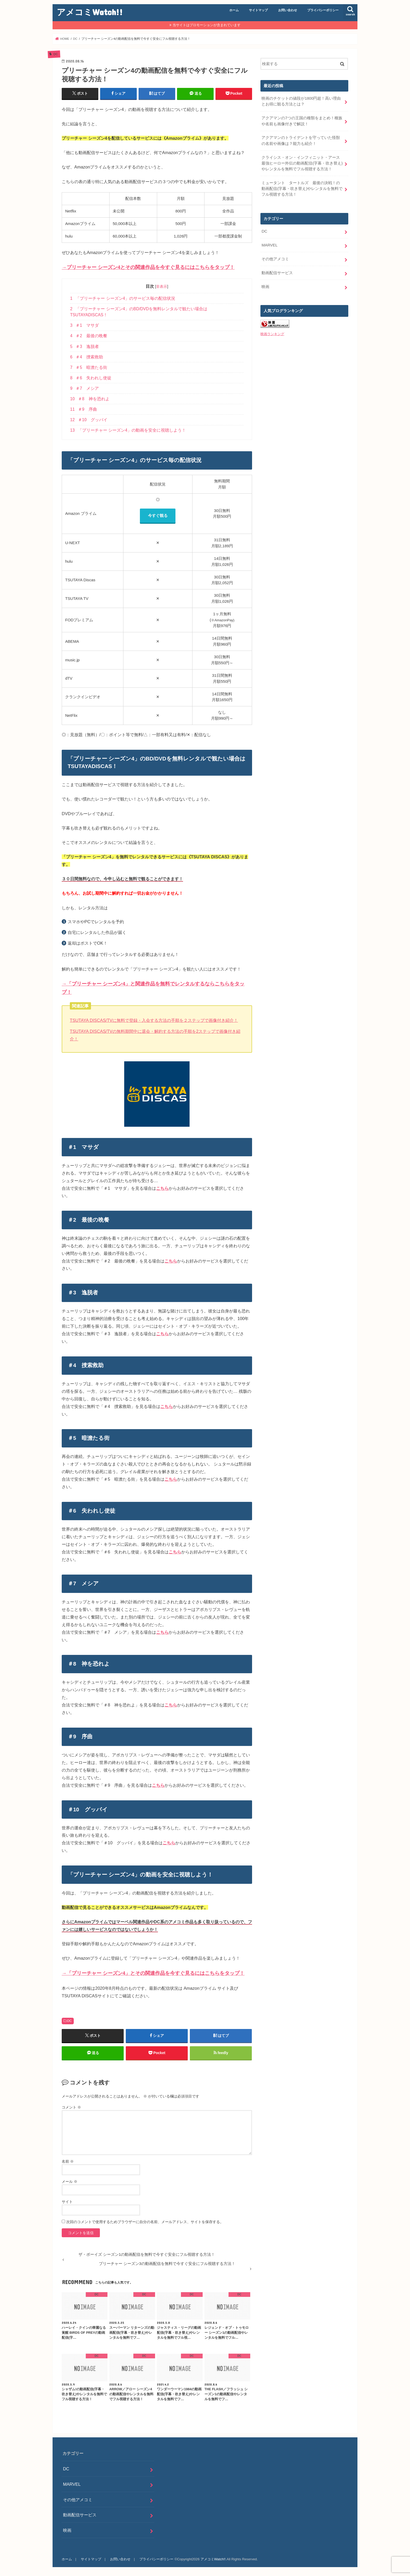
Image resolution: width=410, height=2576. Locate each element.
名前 (68, 2161)
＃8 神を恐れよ (89, 399)
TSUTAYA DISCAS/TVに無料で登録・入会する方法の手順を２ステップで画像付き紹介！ (154, 1020)
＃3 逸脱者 (84, 346)
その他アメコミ (275, 259)
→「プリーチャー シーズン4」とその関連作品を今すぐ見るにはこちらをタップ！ (153, 1973)
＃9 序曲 (83, 409)
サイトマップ (258, 10)
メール (69, 2181)
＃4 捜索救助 (86, 357)
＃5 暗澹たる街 (88, 367)
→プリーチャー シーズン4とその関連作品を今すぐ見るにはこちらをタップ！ (148, 267)
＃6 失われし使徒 (90, 378)
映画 (265, 287)
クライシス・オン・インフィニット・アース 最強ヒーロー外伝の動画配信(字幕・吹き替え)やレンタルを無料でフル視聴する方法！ (302, 163)
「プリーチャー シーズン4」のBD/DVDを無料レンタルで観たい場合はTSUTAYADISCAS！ (138, 312)
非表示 (161, 286)
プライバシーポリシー (323, 10)
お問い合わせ (287, 10)
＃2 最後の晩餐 (88, 336)
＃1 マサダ (84, 325)
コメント (71, 2107)
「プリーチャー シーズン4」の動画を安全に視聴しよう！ (128, 430)
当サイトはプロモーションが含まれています (207, 25)
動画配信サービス (277, 273)
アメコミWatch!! (90, 12)
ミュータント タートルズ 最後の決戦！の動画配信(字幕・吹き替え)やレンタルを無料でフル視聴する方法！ (302, 188)
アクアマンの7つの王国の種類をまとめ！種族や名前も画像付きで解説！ (301, 121)
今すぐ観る (158, 515)
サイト (67, 2202)
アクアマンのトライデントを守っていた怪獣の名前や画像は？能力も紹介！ (300, 140)
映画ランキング (272, 334)
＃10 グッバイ (88, 420)
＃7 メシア (84, 388)
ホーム (234, 10)
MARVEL (269, 245)
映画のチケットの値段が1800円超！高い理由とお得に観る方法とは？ (301, 101)
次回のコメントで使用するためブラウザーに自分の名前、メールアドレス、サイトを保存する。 (145, 2222)
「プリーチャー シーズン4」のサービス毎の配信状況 (122, 298)
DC (69, 2021)
